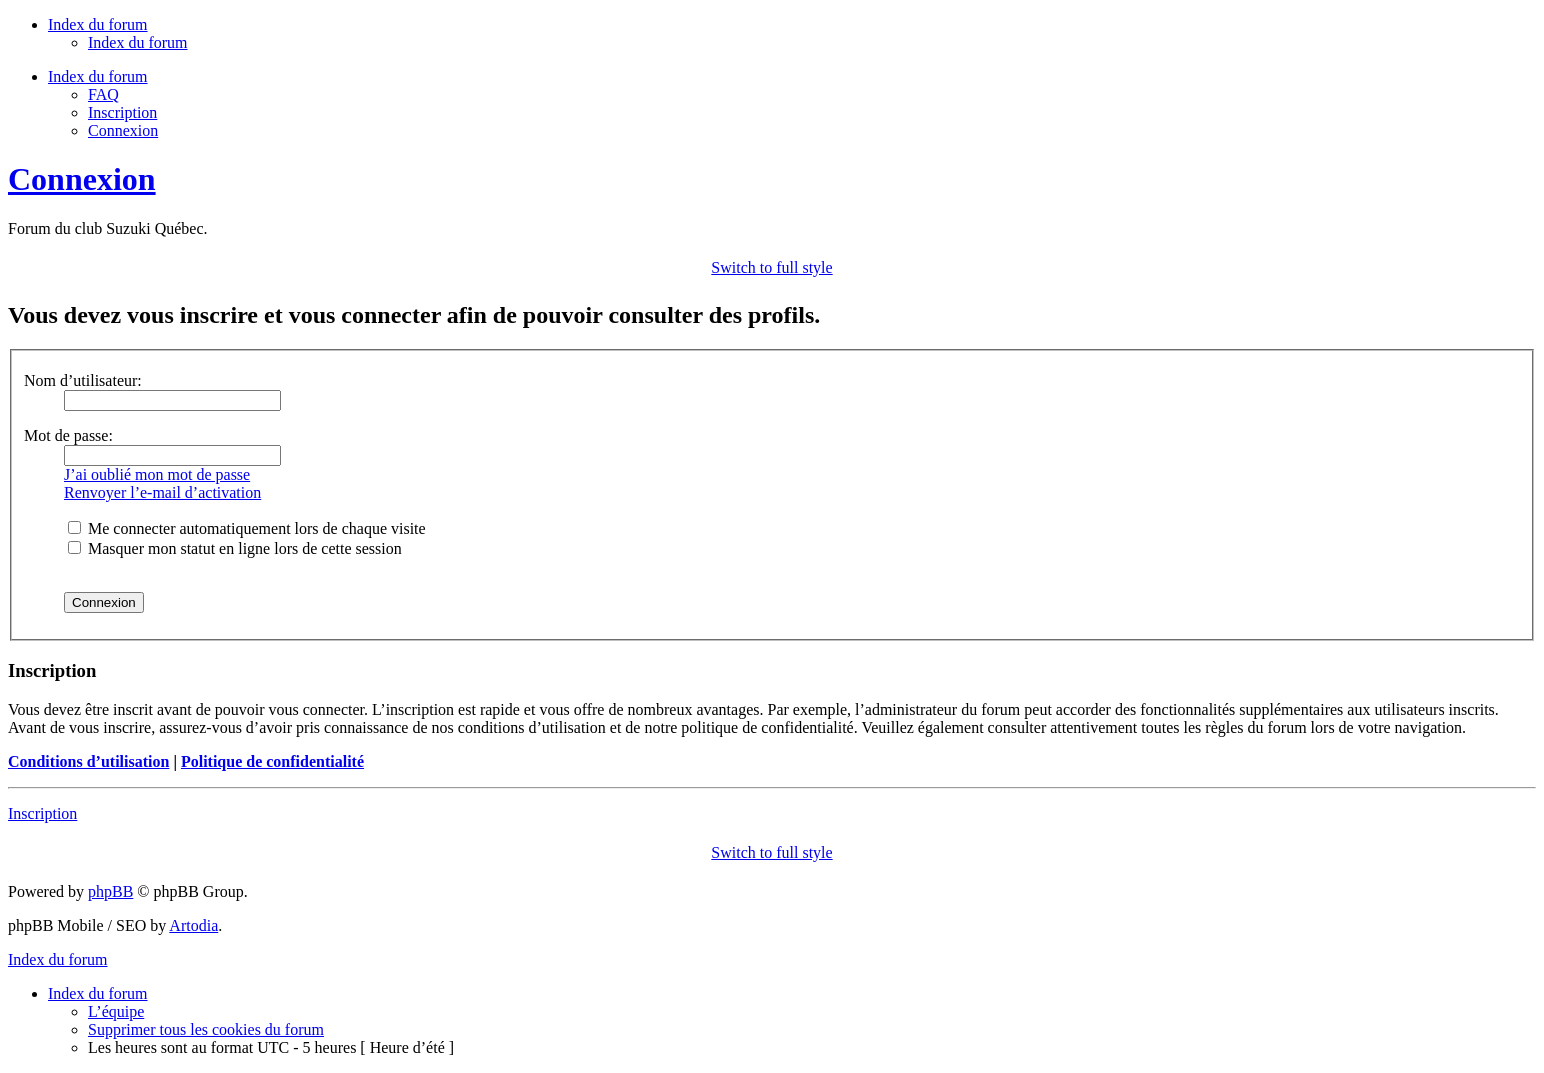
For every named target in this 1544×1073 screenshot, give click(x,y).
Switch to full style (771, 267)
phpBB (110, 891)
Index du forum (138, 42)
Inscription (122, 112)
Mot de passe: (68, 435)
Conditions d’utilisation (88, 761)
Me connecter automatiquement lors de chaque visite (247, 528)
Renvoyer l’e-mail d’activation (162, 492)
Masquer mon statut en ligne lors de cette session (235, 548)
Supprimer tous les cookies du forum (206, 1029)
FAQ (103, 94)
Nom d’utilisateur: (83, 380)
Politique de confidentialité (272, 761)
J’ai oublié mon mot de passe (157, 474)
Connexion (123, 130)
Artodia (193, 925)
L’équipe (116, 1011)
